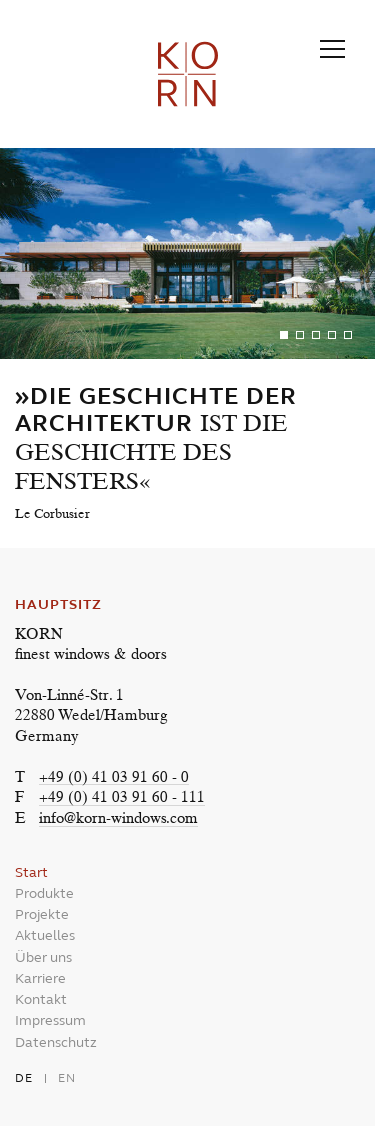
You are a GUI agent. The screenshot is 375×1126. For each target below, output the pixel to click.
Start (31, 872)
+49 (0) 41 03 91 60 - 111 (122, 798)
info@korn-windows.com (118, 819)
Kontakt (41, 999)
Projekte (42, 914)
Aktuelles (45, 935)
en (67, 1078)
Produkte (44, 893)
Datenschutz (56, 1042)
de (24, 1078)
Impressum (50, 1020)
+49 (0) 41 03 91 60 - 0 (114, 778)
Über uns (43, 957)
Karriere (40, 978)
